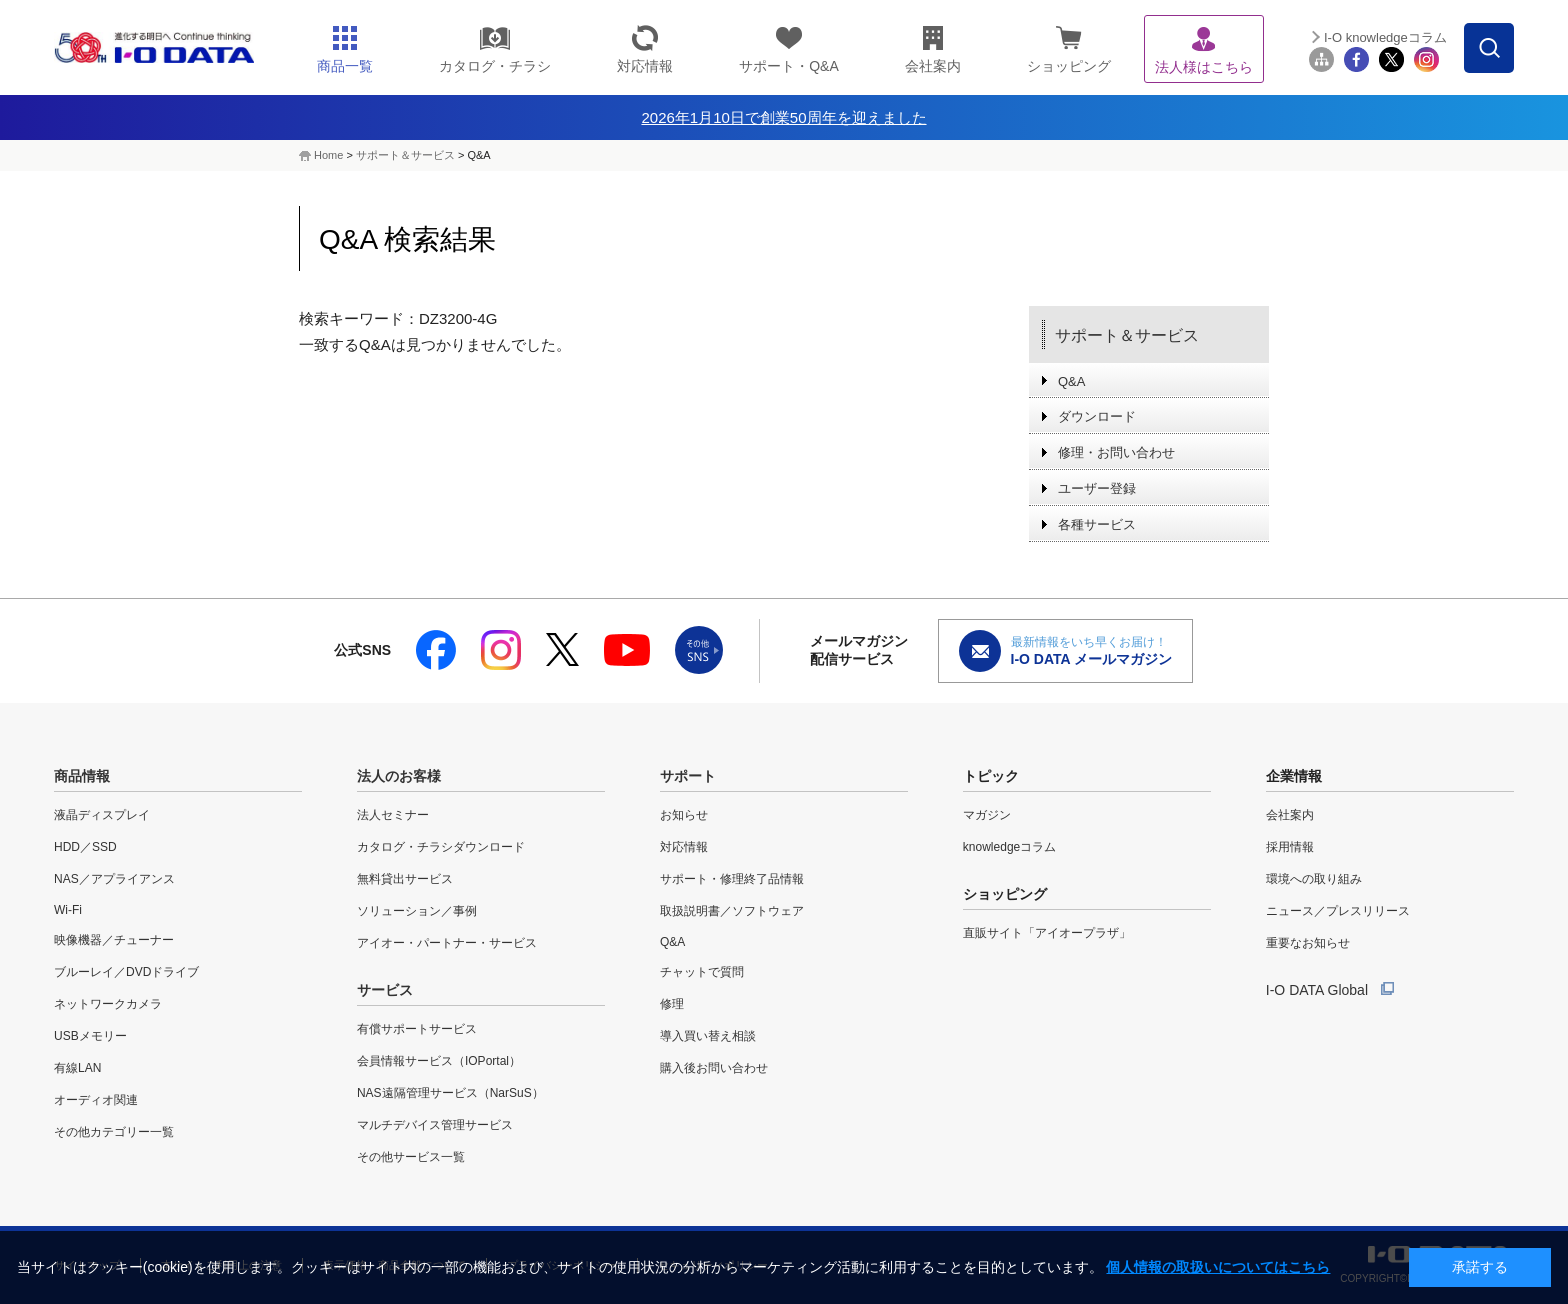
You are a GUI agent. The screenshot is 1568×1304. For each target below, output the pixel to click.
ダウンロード (1097, 416)
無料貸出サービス (405, 879)
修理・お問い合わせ (1116, 452)
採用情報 (1290, 847)
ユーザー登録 (1097, 488)
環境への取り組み (1314, 879)
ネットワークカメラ (108, 1004)
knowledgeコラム (1009, 847)
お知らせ (684, 815)
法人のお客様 (399, 776)
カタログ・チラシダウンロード (441, 847)
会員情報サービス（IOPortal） (439, 1061)
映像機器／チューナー (114, 940)
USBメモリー (90, 1036)
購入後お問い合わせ (714, 1068)
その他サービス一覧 (411, 1157)
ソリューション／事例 (417, 911)
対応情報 (684, 847)
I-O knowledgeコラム (1385, 37)
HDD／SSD (85, 847)
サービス (385, 990)
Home (328, 155)
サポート (688, 776)
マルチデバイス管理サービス (435, 1125)
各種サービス (1097, 524)
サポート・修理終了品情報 (732, 879)
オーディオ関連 (96, 1100)
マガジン (987, 815)
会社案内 (1290, 815)
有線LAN (77, 1068)
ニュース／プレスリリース (1338, 911)
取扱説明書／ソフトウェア (732, 911)
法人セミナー (393, 815)
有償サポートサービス (417, 1029)
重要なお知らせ (1308, 943)
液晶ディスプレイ (102, 815)
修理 (672, 1004)
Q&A (1071, 381)
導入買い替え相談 (708, 1036)
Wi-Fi (68, 910)
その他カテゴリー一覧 (114, 1132)
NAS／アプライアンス (114, 879)
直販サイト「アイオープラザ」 (1047, 933)
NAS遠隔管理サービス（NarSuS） (450, 1093)
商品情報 (82, 776)
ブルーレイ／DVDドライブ (126, 972)
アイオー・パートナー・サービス (447, 943)
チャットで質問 (702, 972)
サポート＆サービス (405, 155)
